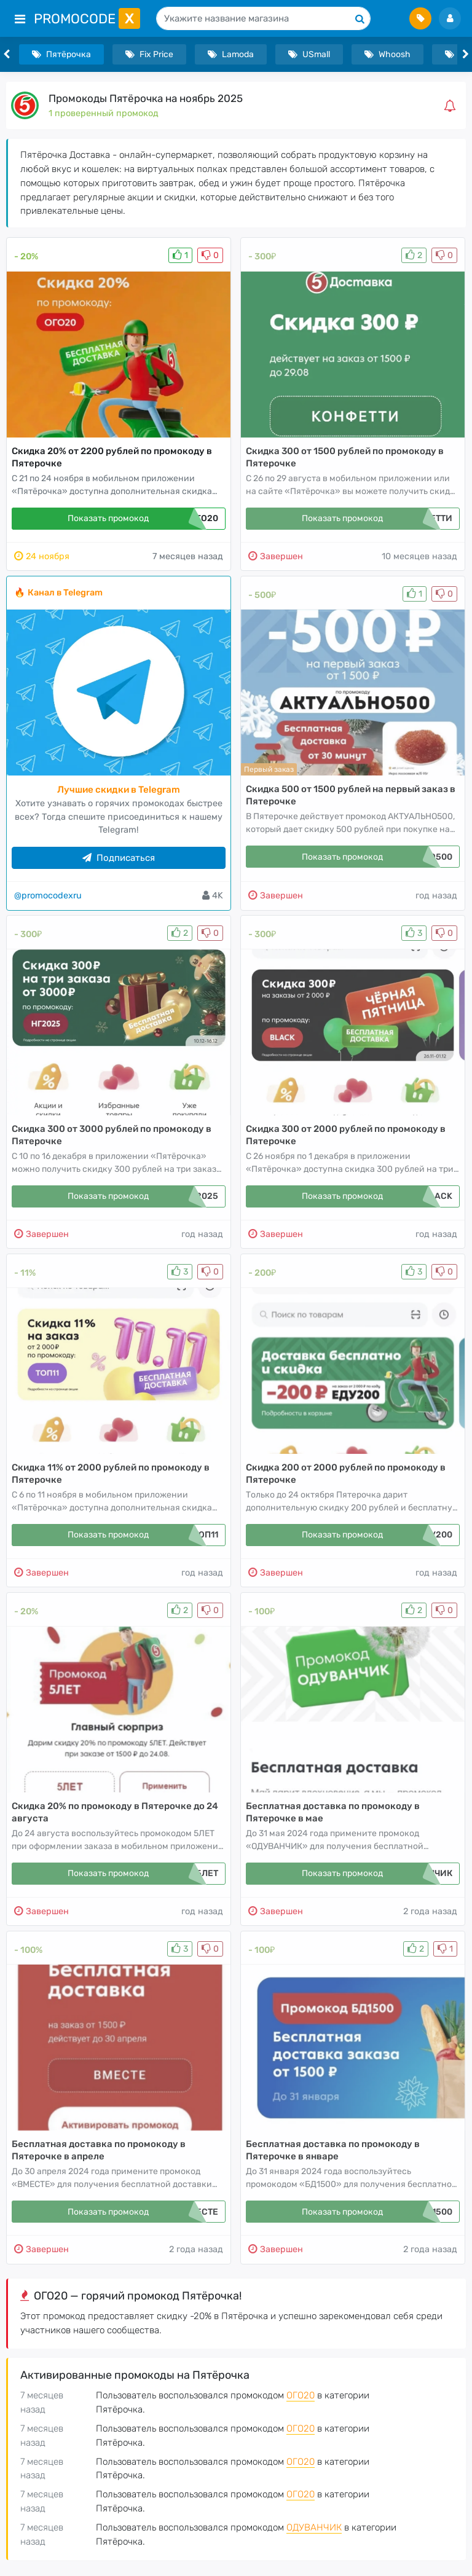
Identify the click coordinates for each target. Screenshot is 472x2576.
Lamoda (231, 54)
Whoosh (387, 54)
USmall (309, 54)
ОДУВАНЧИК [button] (314, 2527)
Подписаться (118, 857)
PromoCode (87, 18)
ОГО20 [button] (300, 2395)
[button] (452, 105)
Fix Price (149, 54)
